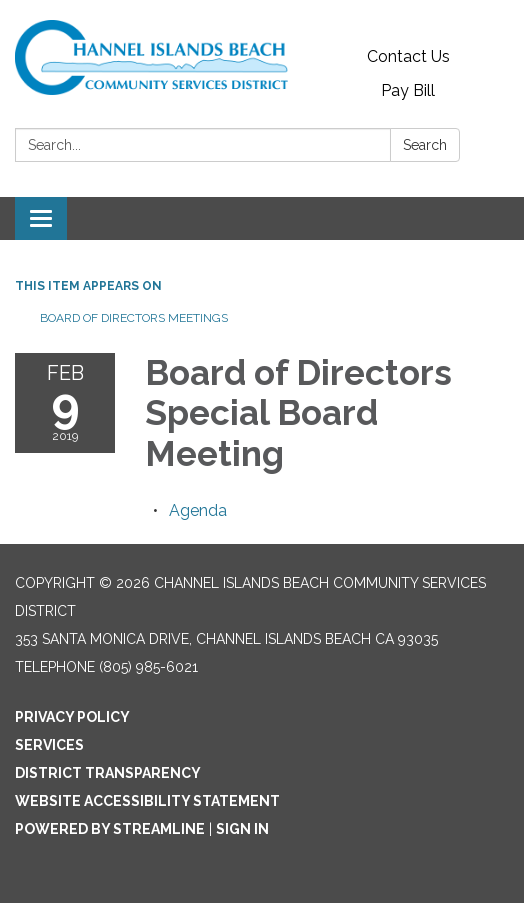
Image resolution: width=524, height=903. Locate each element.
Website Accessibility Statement (147, 801)
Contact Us (408, 56)
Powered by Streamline (110, 829)
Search (425, 145)
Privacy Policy (72, 717)
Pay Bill (408, 90)
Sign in (242, 829)
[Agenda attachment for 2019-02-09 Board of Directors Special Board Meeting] (198, 510)
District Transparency (108, 773)
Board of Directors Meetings (134, 318)
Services (49, 745)
